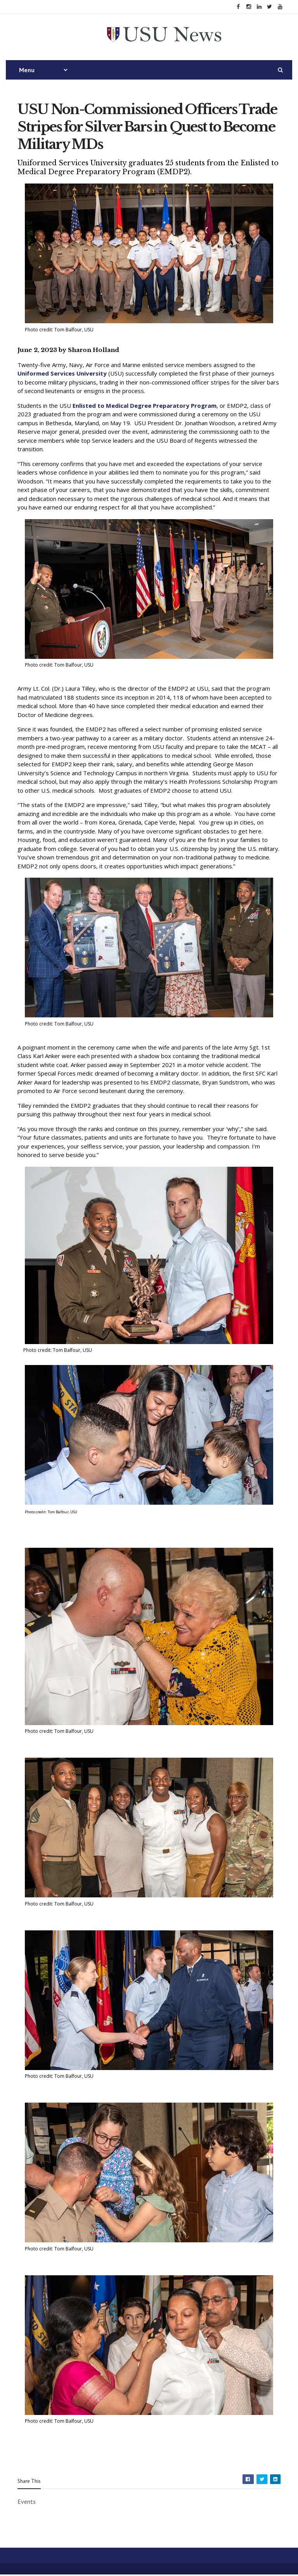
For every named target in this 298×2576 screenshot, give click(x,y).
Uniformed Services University (62, 375)
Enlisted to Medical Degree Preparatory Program (145, 407)
